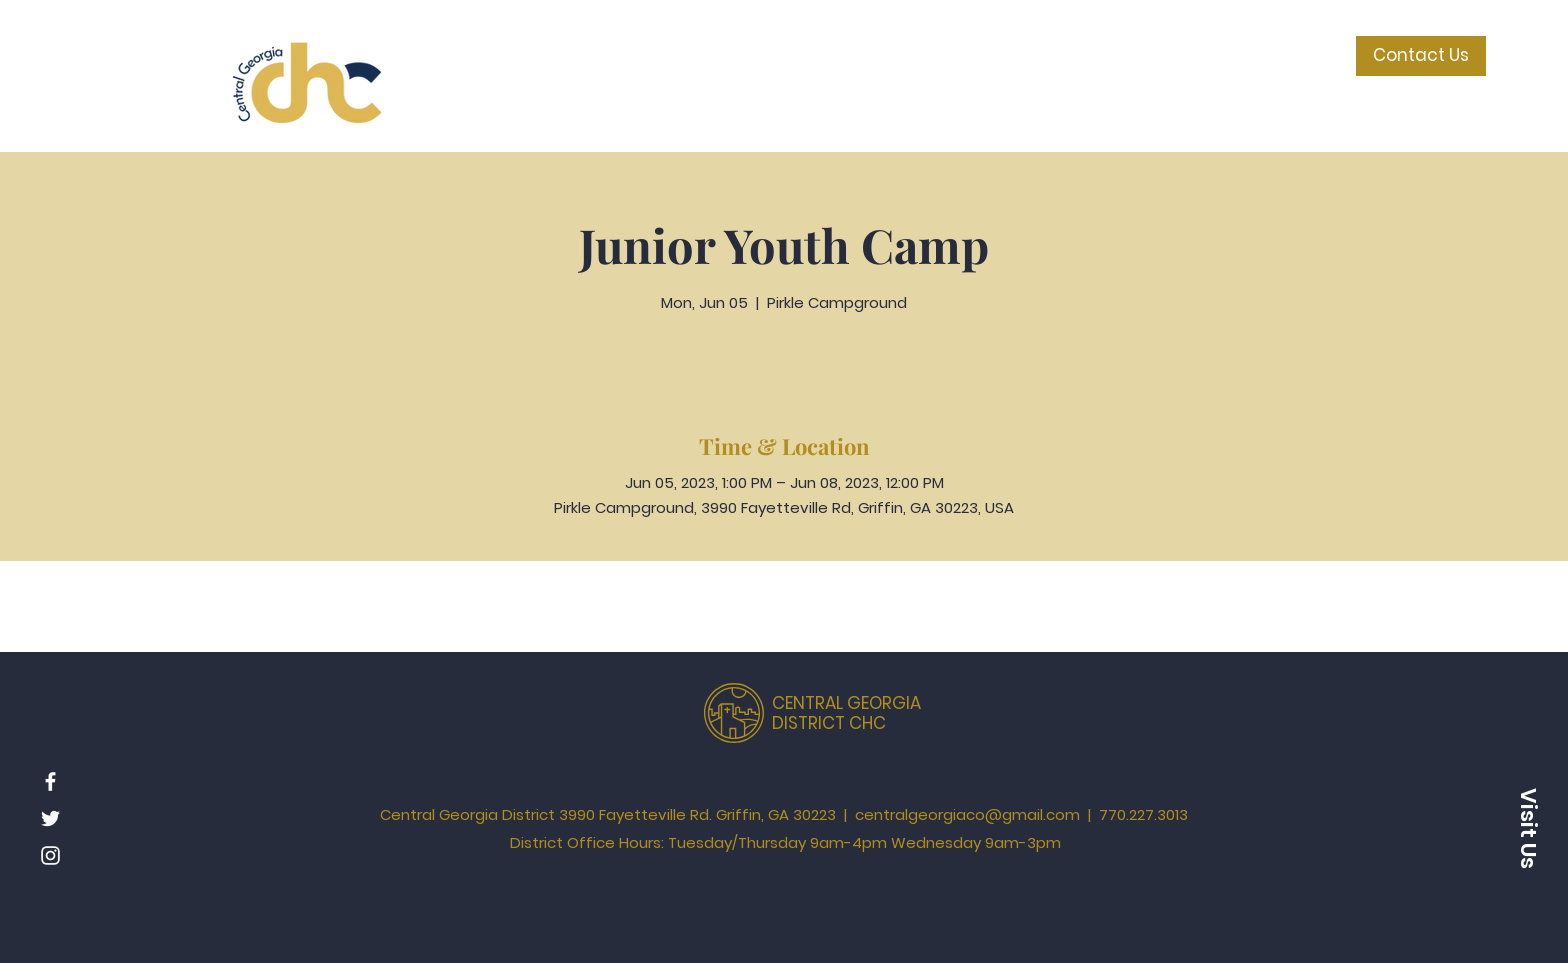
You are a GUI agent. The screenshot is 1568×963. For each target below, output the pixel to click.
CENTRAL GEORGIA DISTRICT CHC (846, 713)
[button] (1528, 828)
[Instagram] (50, 855)
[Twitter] (50, 818)
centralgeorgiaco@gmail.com (967, 814)
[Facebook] (50, 781)
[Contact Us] (1421, 56)
